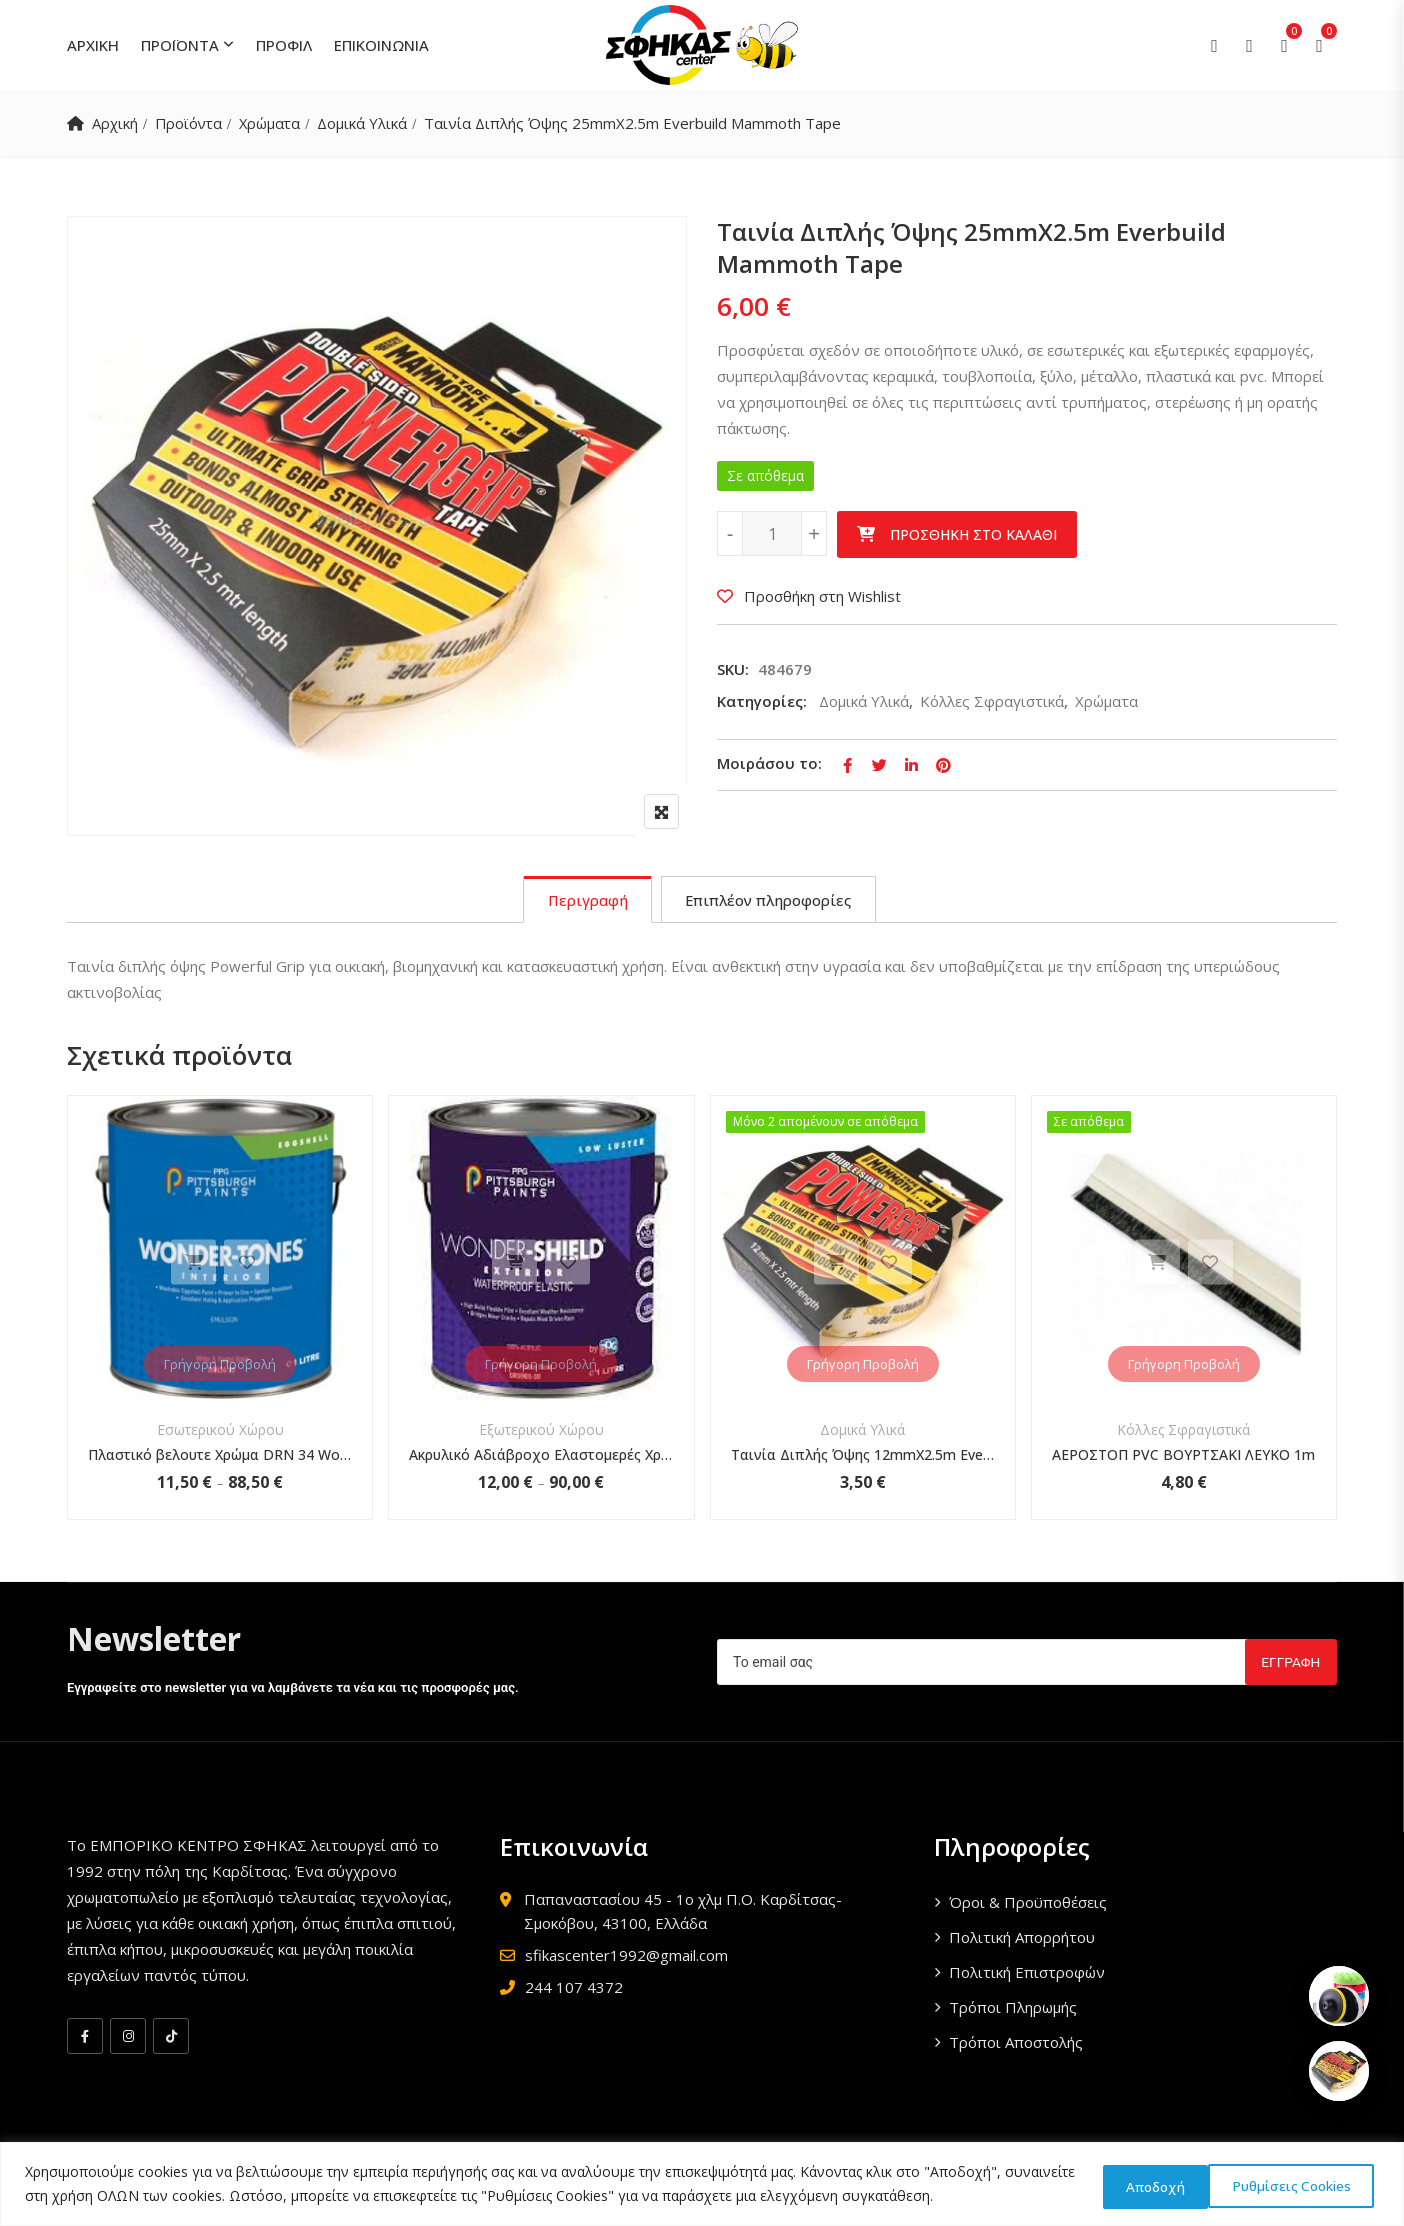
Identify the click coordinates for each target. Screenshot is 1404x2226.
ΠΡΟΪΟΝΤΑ (180, 45)
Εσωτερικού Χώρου (220, 1432)
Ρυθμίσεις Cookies (1160, 2184)
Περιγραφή (584, 901)
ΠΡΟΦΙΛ (284, 45)
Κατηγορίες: (762, 701)
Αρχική (115, 123)
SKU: (733, 669)
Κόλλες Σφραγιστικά (992, 701)
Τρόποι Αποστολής (1016, 2044)
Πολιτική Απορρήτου (1022, 1939)
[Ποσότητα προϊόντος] (772, 533)
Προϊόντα (190, 123)
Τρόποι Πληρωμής (1013, 2009)
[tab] (584, 901)
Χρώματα (273, 123)
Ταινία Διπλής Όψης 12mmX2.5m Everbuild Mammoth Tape (863, 1456)
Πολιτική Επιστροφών (1027, 1974)
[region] (702, 2184)
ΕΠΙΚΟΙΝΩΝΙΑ (381, 45)
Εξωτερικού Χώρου (541, 1432)
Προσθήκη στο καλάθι (973, 534)
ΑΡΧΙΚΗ (93, 45)
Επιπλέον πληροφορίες (770, 901)
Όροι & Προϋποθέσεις (1028, 1904)
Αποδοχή (1318, 2184)
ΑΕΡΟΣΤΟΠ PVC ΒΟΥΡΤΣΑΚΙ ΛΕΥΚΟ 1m (1183, 1456)
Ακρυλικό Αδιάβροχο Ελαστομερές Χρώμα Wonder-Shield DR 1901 (541, 1456)
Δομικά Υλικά (368, 123)
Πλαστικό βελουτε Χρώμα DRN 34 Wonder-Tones (220, 1456)
